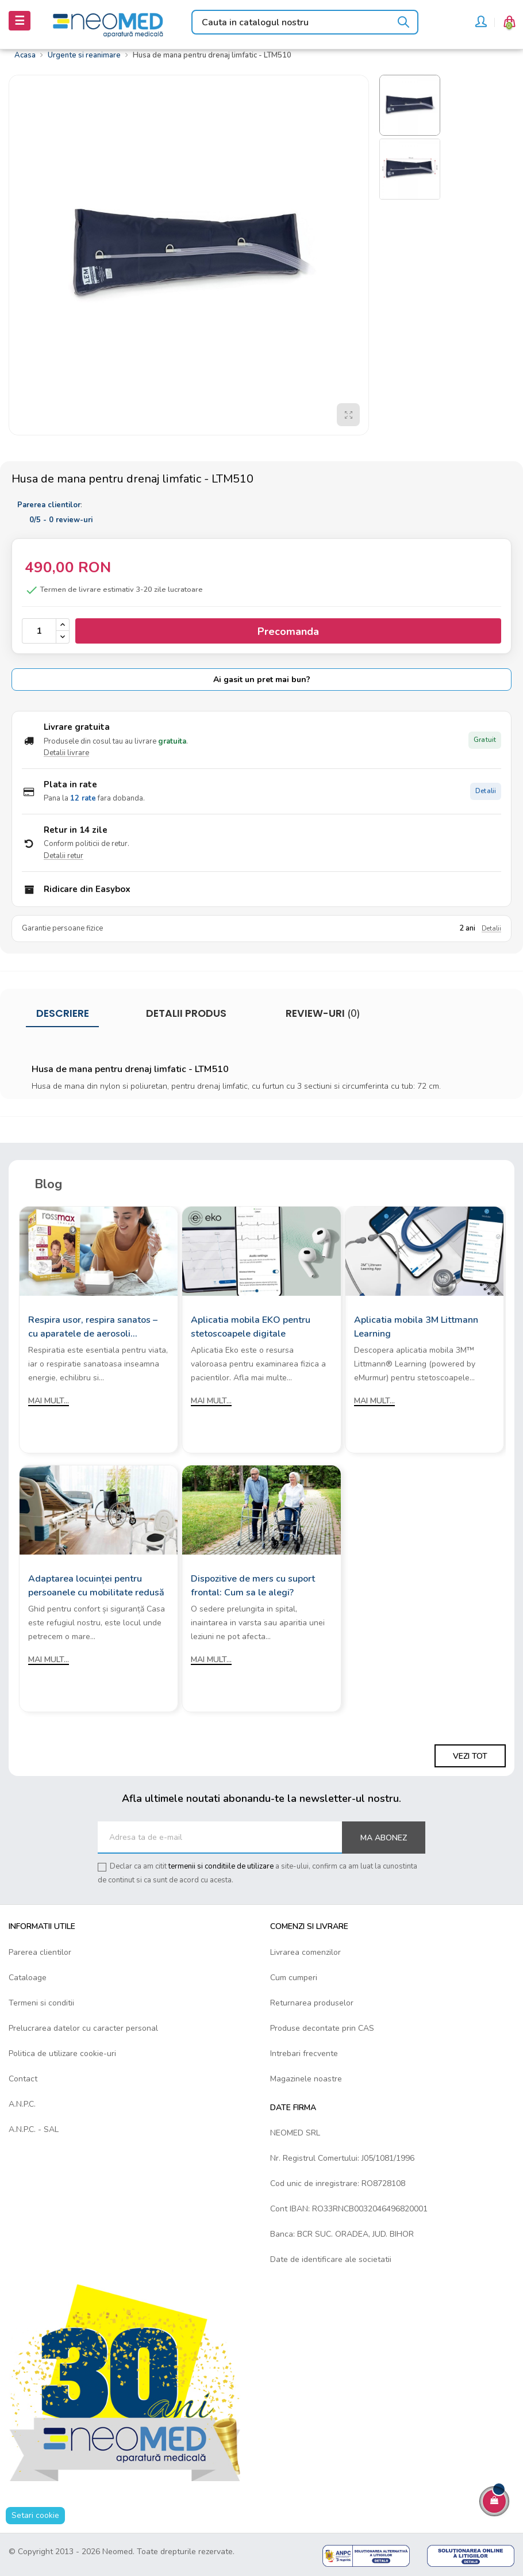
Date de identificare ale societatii (330, 2259)
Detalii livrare (66, 753)
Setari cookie (35, 2515)
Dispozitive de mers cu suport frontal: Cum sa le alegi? (253, 1585)
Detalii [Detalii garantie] (491, 928)
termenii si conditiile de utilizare (221, 1866)
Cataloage (28, 1977)
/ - (61, 520)
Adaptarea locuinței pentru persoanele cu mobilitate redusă (96, 1585)
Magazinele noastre (306, 2078)
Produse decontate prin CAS (322, 2028)
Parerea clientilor (40, 1952)
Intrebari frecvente (304, 2053)
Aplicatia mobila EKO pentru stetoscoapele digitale (250, 1327)
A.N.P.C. (22, 2104)
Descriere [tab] (62, 1013)
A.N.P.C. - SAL (34, 2129)
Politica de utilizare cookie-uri (62, 2053)
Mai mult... (48, 1400)
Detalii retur (63, 856)
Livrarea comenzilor (305, 1952)
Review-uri (321, 1013)
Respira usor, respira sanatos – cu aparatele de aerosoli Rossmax (92, 1327)
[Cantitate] (39, 631)
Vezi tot (470, 1756)
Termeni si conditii (41, 2002)
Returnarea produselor (311, 2002)
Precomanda (288, 631)
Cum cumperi (293, 1977)
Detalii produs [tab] (186, 1013)
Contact (23, 2078)
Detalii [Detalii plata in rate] (485, 791)
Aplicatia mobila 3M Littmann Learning (416, 1327)
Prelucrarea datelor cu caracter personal (83, 2028)
